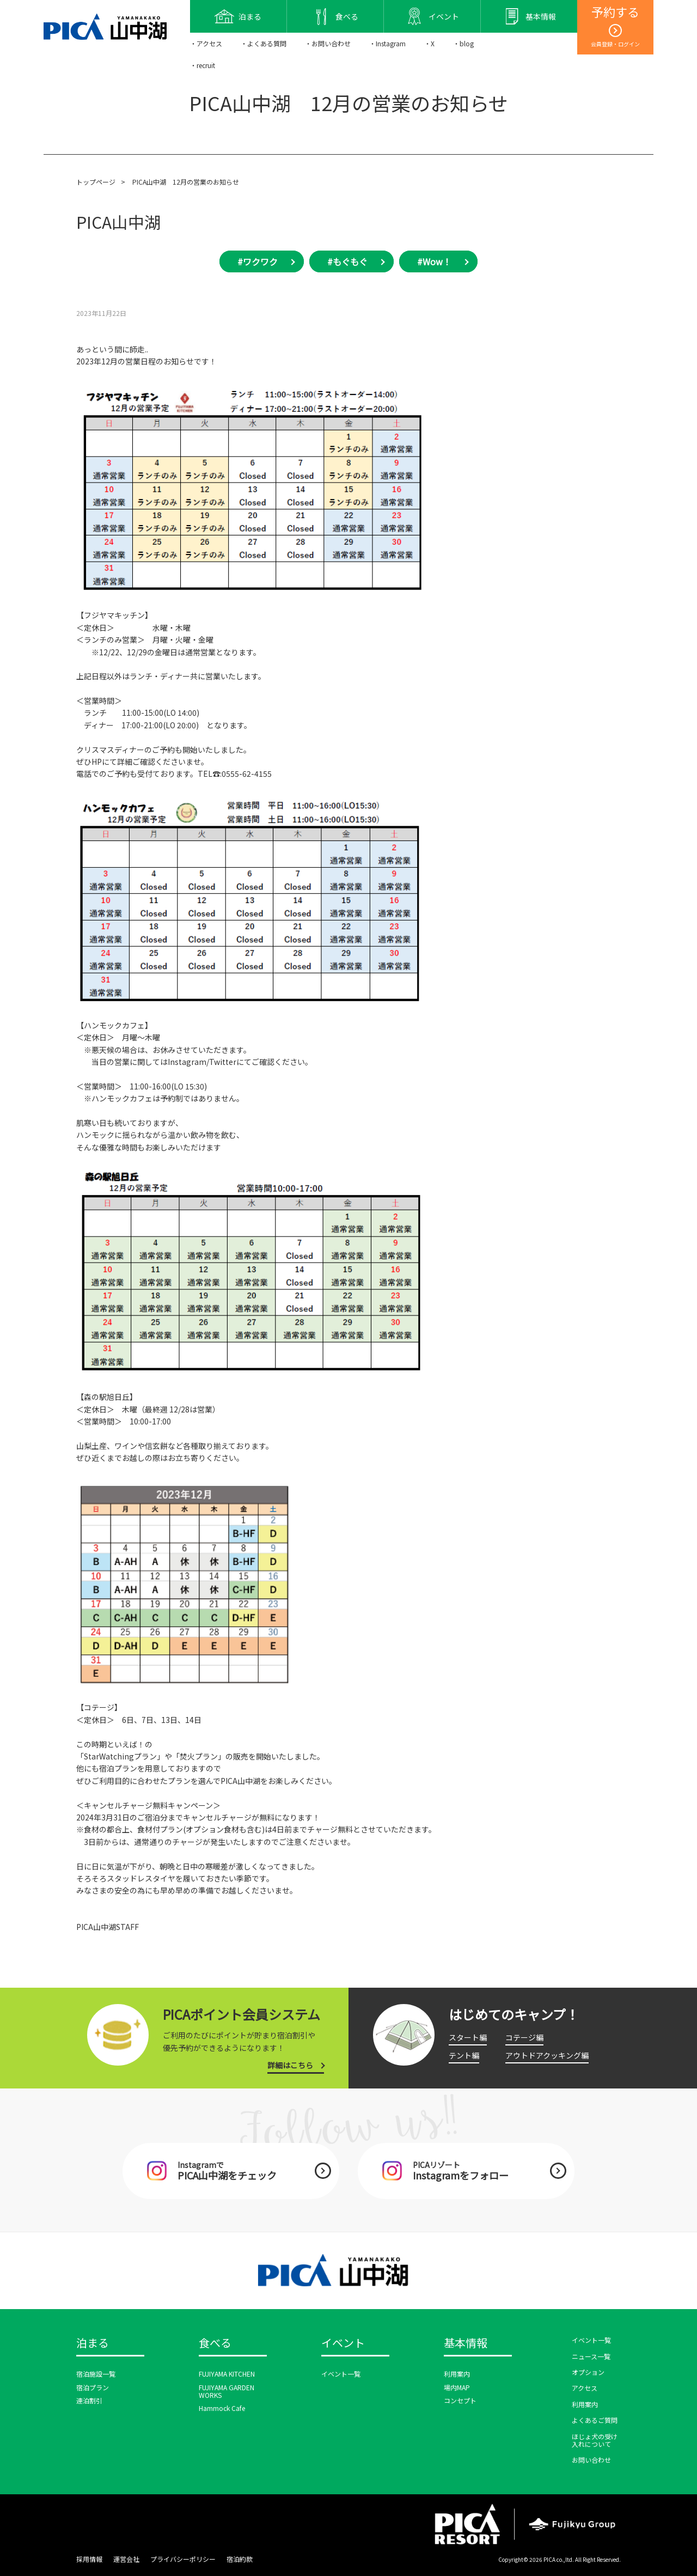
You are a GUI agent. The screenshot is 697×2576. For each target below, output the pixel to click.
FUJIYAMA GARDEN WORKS (226, 2391)
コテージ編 (524, 2037)
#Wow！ (434, 261)
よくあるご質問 (594, 2420)
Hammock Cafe (222, 2408)
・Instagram (387, 43)
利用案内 (457, 2373)
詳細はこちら (290, 2065)
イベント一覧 (340, 2373)
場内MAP (457, 2387)
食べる (215, 2343)
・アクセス (206, 43)
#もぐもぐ (347, 261)
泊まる (92, 2343)
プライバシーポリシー (183, 2558)
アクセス (584, 2387)
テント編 (464, 2055)
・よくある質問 (263, 43)
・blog (463, 43)
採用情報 (89, 2558)
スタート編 (468, 2037)
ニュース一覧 (591, 2356)
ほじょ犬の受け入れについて (594, 2440)
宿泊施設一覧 (95, 2373)
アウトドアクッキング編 (547, 2055)
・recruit (202, 65)
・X (429, 43)
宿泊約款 (240, 2558)
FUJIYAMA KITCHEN (227, 2373)
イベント (343, 2343)
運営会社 (126, 2558)
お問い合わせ (591, 2459)
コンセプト (460, 2400)
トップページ (95, 181)
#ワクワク (257, 261)
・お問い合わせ (328, 43)
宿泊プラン (92, 2387)
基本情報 (465, 2343)
